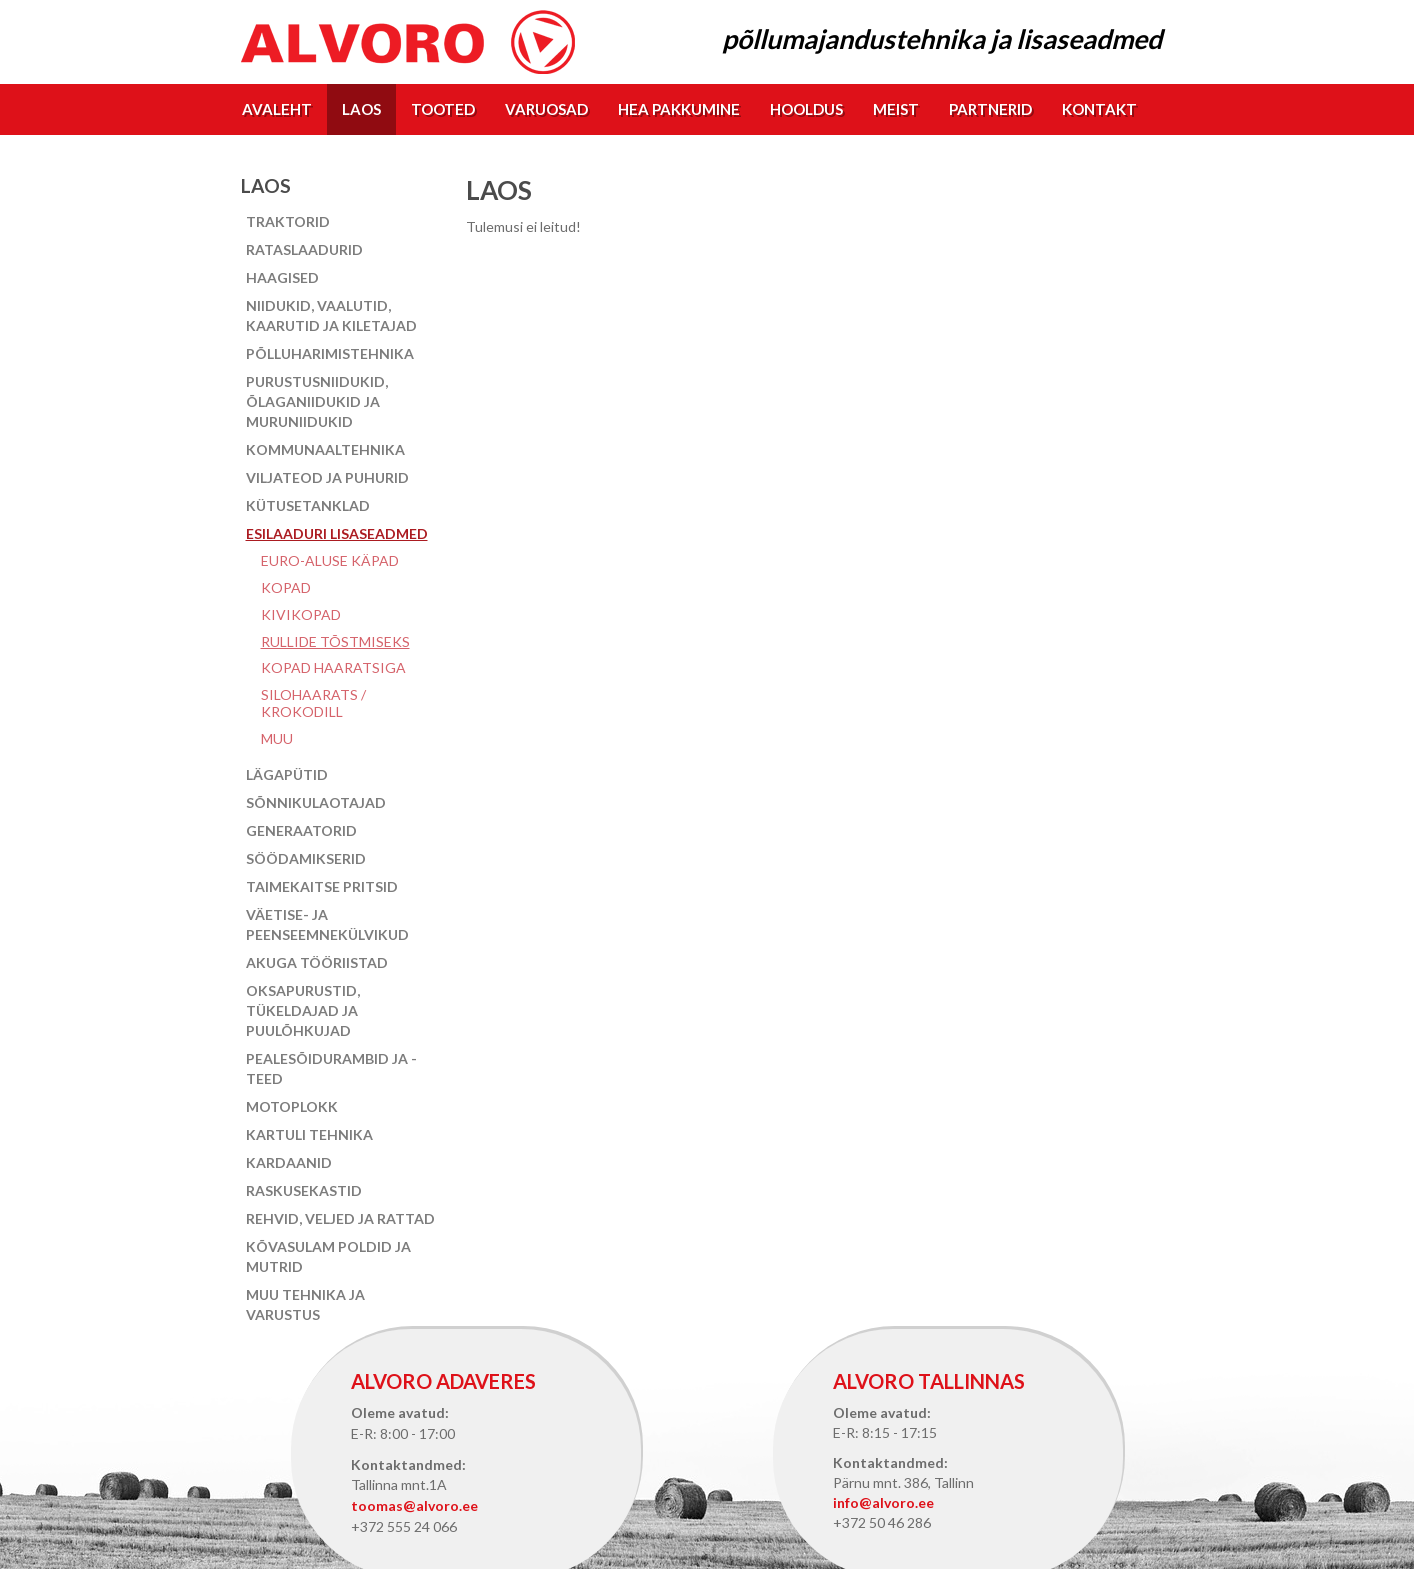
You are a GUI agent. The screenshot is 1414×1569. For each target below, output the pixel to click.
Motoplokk (292, 1106)
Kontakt (1099, 109)
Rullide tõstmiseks (335, 641)
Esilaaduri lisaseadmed (337, 533)
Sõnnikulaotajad (316, 802)
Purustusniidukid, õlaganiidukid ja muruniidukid (317, 401)
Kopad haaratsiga (333, 667)
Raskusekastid (304, 1190)
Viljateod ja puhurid (327, 477)
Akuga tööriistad (317, 962)
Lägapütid (287, 774)
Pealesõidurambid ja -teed (331, 1068)
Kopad (286, 587)
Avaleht (277, 109)
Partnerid (990, 109)
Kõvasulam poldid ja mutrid (328, 1256)
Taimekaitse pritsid (322, 886)
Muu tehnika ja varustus (305, 1304)
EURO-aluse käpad (330, 560)
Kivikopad (301, 614)
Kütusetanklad (308, 505)
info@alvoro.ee (883, 1502)
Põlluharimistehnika (330, 353)
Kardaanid (289, 1162)
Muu (277, 738)
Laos (361, 109)
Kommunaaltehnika (325, 449)
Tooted (443, 109)
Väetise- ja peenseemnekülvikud (327, 924)
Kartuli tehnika (309, 1134)
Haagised (282, 277)
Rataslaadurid (304, 249)
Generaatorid (301, 830)
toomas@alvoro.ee (414, 1505)
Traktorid (288, 221)
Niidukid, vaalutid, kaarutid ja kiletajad (331, 315)
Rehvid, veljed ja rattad (340, 1218)
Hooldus (806, 109)
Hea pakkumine (679, 109)
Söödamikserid (306, 858)
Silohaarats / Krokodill (313, 703)
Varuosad (546, 109)
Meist (896, 109)
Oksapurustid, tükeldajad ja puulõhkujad (303, 1010)
